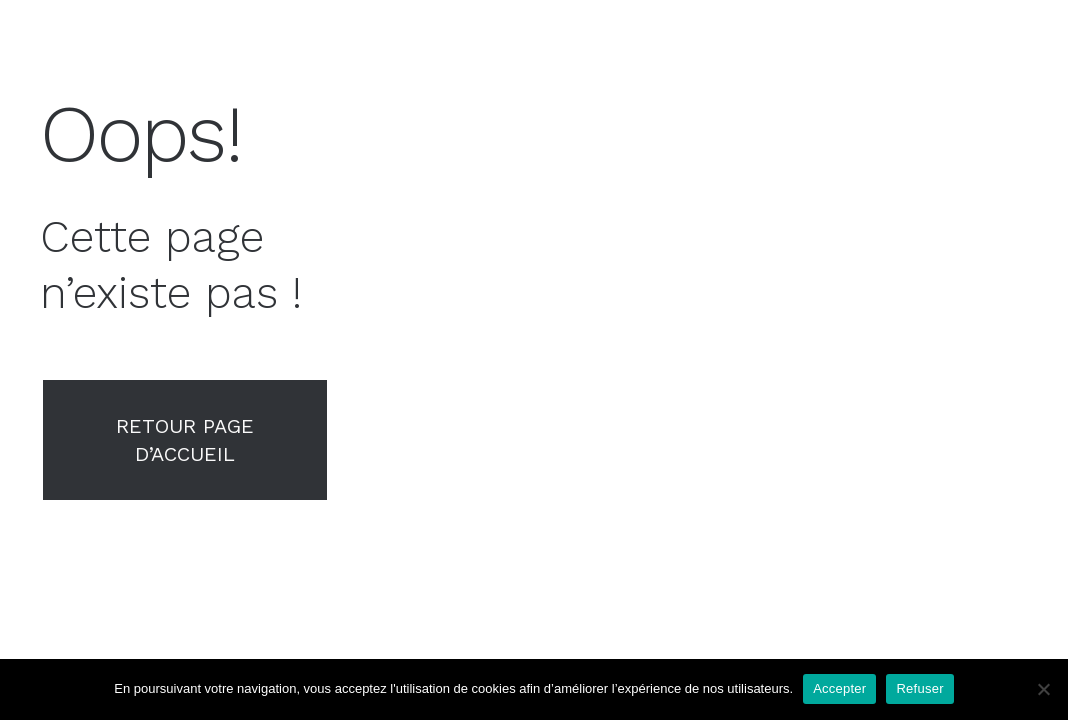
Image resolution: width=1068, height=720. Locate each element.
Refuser (919, 688)
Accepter (839, 688)
